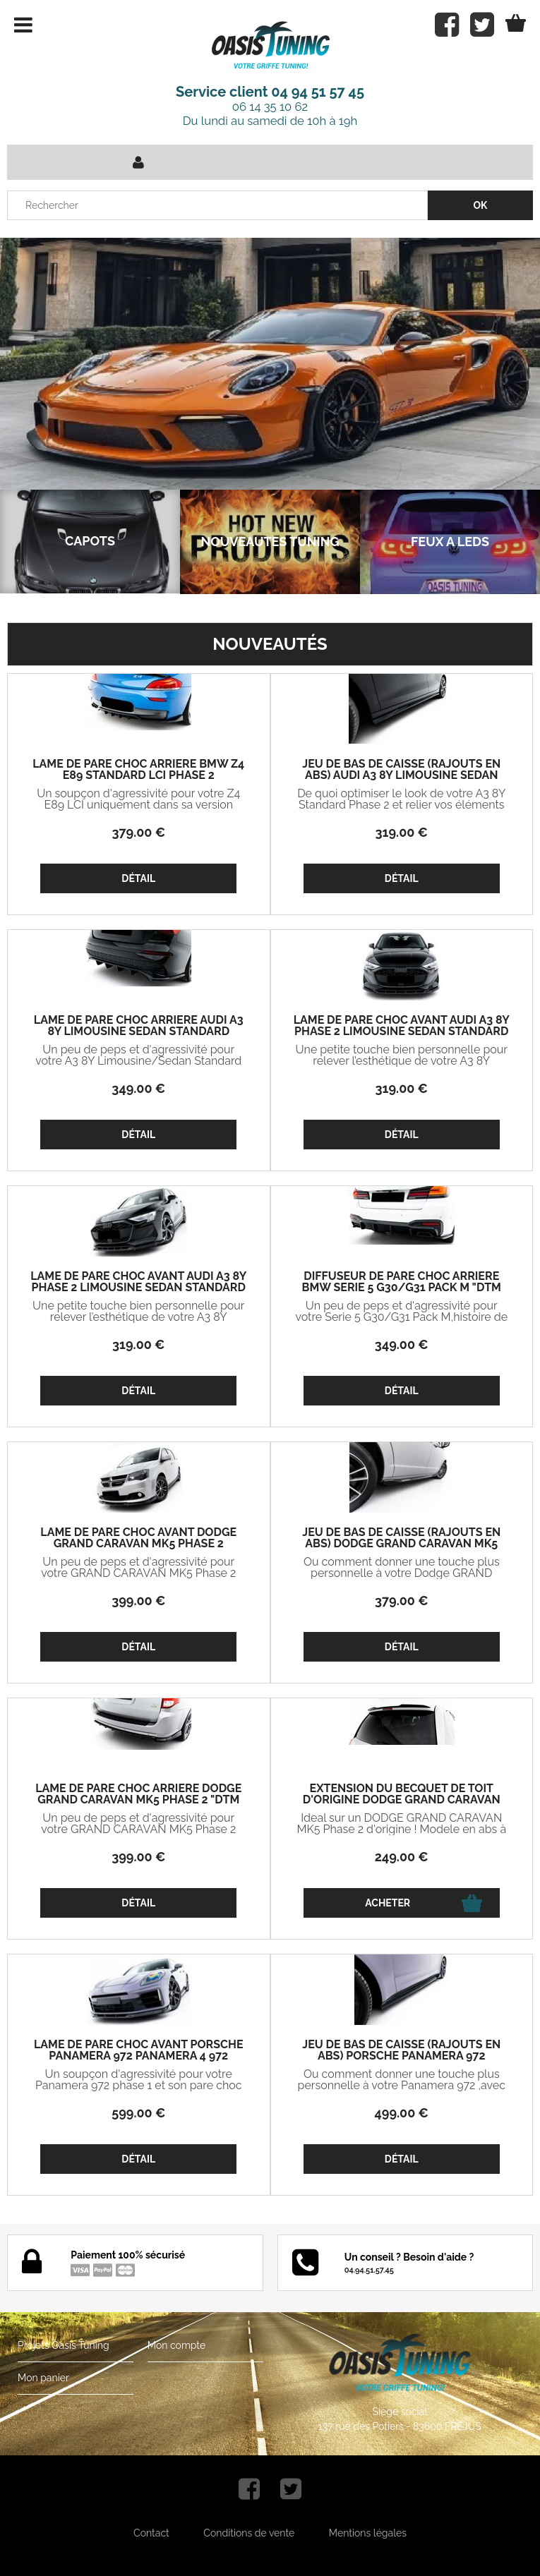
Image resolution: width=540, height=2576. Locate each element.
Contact (151, 2533)
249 (401, 1856)
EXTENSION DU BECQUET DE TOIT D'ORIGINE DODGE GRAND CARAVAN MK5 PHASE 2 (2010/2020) (401, 1800)
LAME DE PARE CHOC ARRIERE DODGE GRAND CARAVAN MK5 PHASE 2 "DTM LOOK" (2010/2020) (138, 1800)
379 (138, 832)
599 (138, 2112)
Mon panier (43, 2377)
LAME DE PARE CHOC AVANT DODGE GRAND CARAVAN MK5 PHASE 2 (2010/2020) (138, 1544)
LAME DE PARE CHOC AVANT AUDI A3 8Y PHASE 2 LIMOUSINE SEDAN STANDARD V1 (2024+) (138, 1288)
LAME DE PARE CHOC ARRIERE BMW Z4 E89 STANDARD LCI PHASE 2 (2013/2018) (138, 775)
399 (138, 1600)
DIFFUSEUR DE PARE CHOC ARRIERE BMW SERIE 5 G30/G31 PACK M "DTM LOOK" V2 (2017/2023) (401, 1288)
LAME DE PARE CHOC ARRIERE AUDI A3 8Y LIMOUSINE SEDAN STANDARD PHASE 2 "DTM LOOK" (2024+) (139, 1031)
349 (138, 1088)
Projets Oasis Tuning (63, 2345)
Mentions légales (368, 2533)
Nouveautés (270, 644)
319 (402, 832)
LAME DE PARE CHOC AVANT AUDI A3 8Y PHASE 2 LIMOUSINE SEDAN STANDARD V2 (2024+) (402, 1031)
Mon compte (176, 2345)
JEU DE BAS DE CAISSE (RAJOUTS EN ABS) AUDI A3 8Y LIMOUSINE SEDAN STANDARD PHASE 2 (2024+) (401, 775)
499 (401, 2112)
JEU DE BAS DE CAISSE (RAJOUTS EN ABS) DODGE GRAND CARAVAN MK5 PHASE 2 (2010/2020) (401, 1544)
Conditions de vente (248, 2533)
